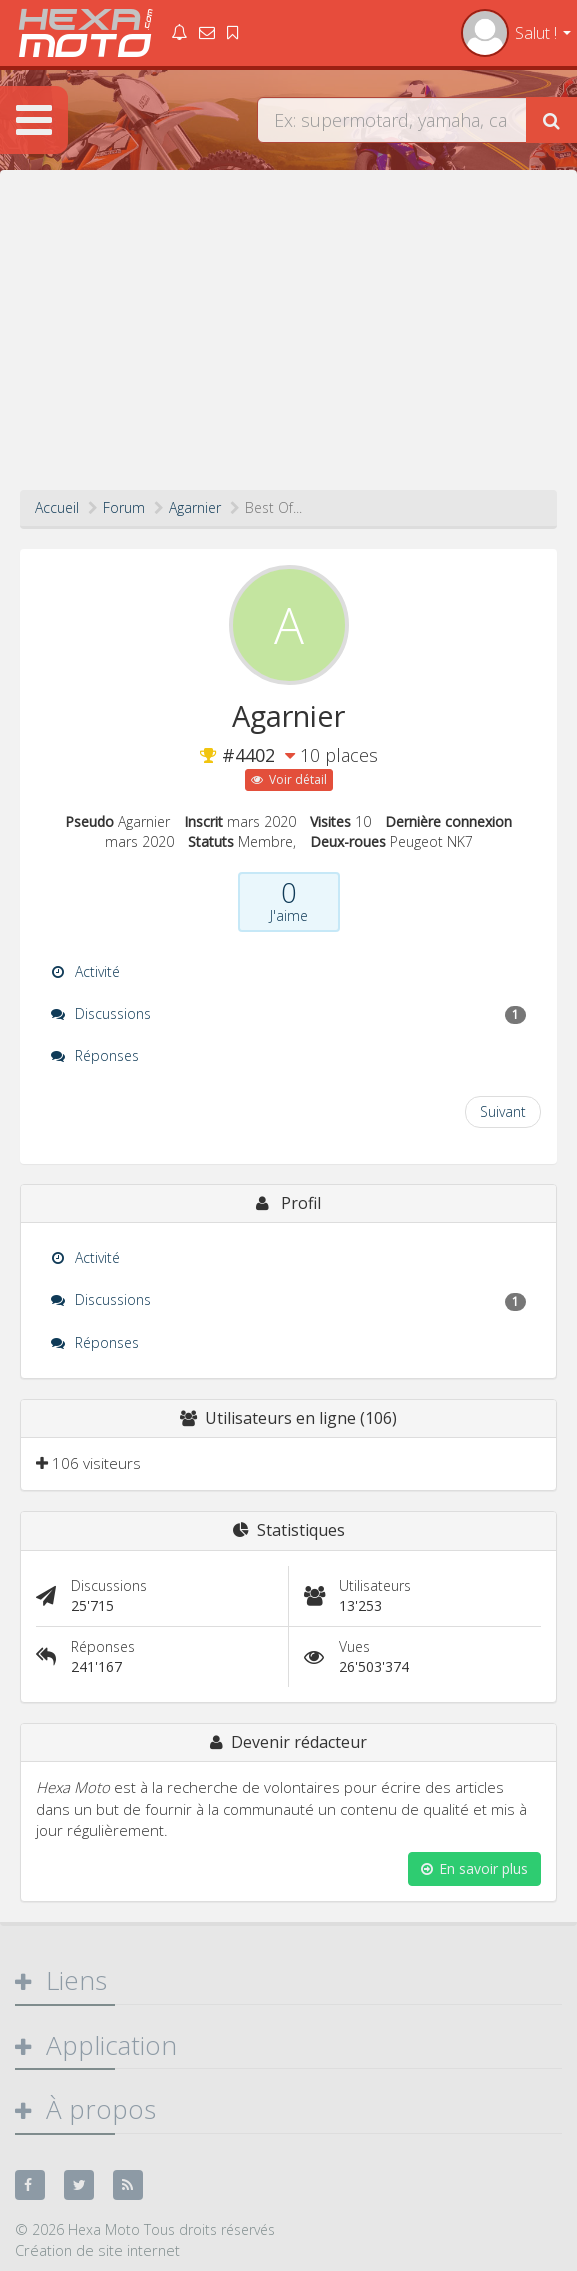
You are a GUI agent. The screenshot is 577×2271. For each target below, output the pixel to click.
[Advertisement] (288, 340)
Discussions (288, 1014)
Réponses (95, 1055)
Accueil (57, 507)
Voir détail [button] (289, 779)
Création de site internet (97, 2250)
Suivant (503, 1111)
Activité (85, 971)
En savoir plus (474, 1868)
